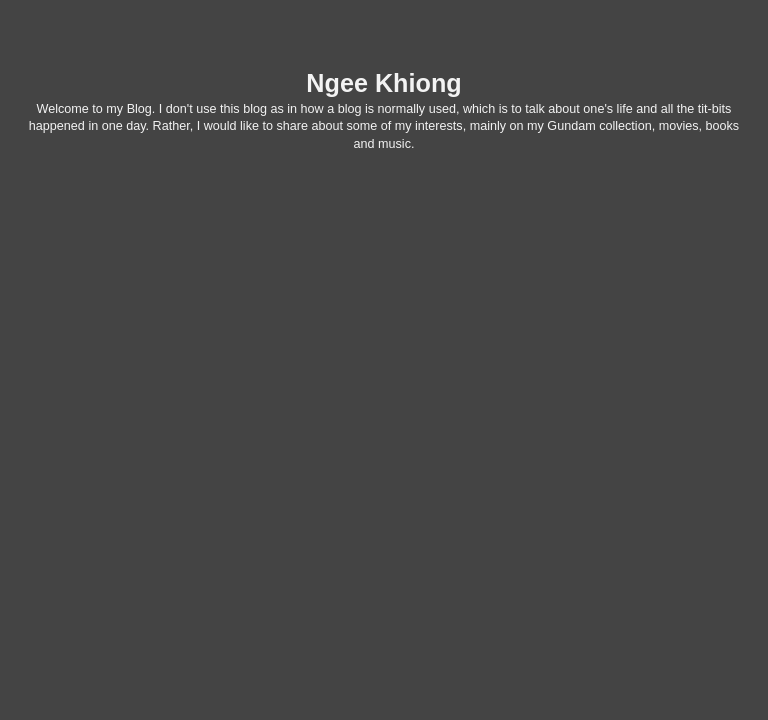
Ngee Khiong (383, 83)
